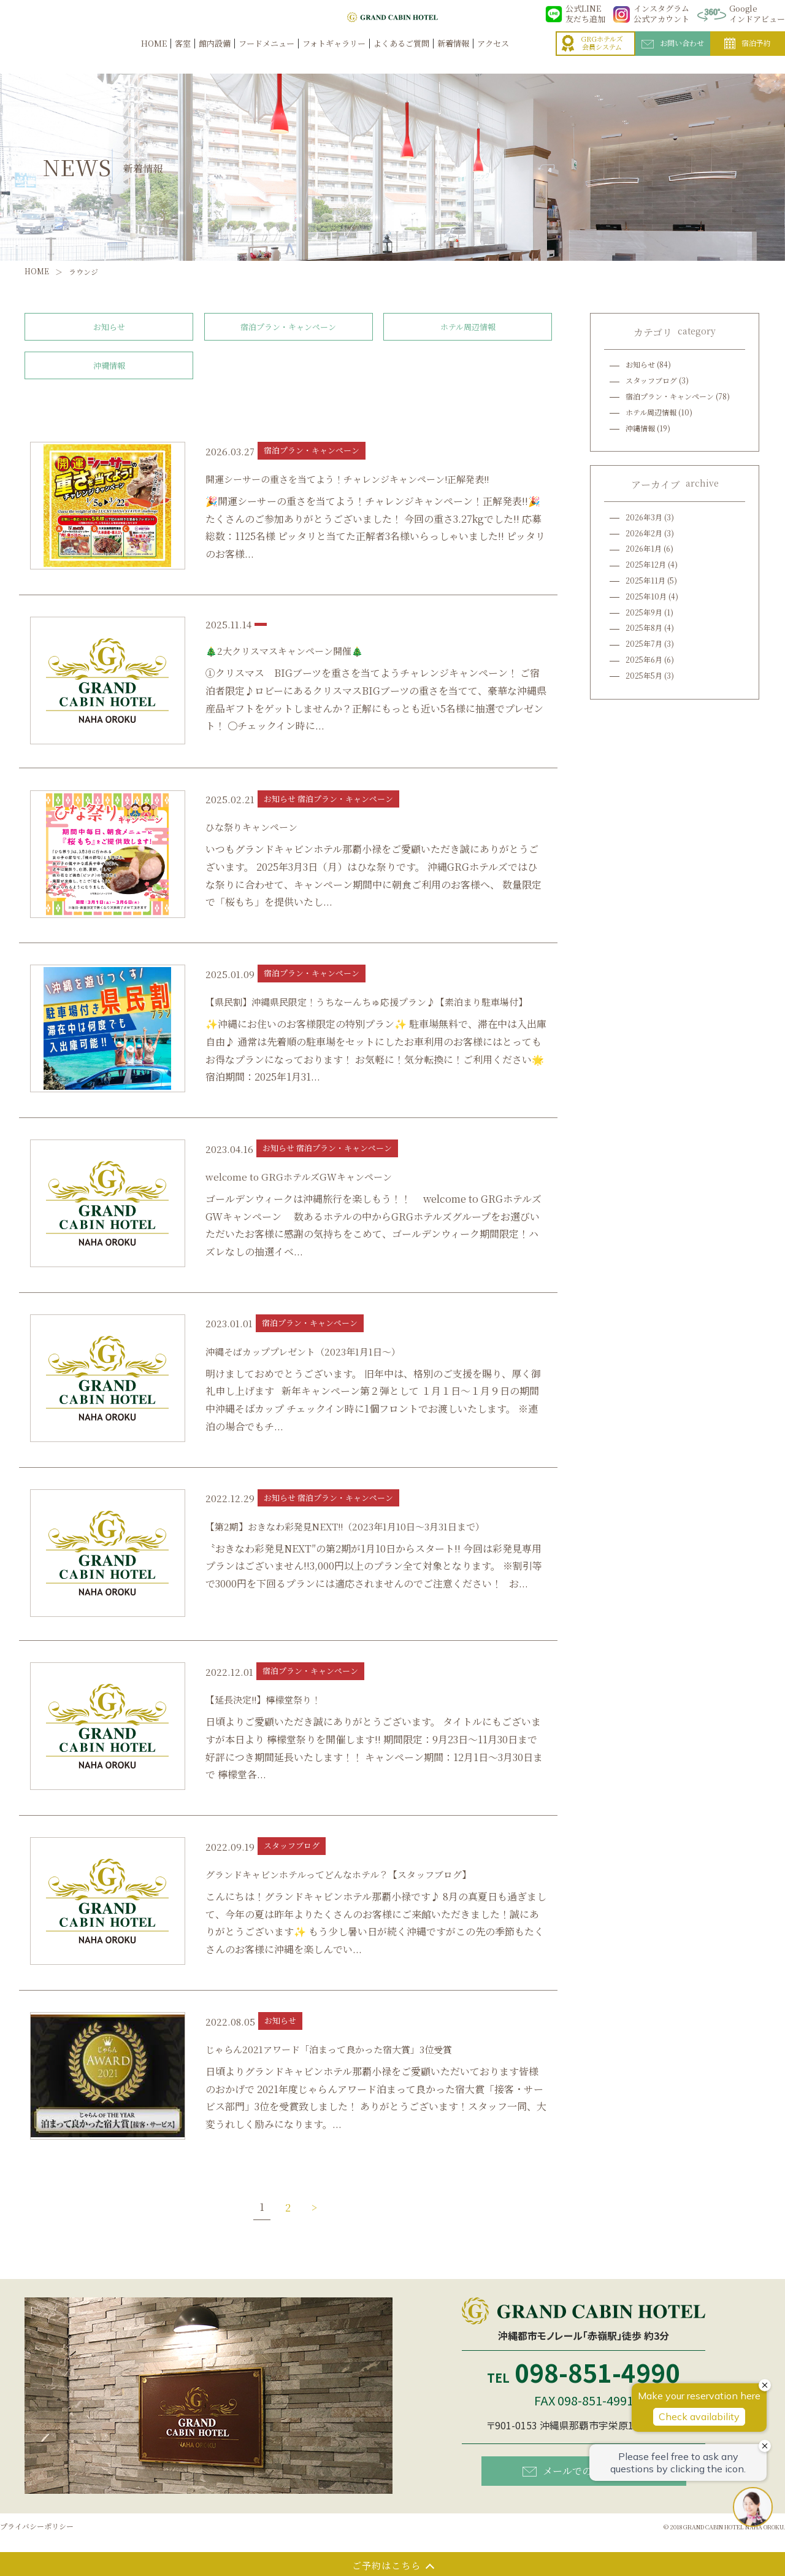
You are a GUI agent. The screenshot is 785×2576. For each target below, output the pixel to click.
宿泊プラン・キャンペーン (288, 327)
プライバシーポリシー (37, 2526)
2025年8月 (644, 627)
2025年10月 (646, 596)
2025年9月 (644, 612)
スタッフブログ (651, 380)
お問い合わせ (672, 55)
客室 (183, 56)
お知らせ (109, 327)
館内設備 (215, 56)
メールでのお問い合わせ (587, 2470)
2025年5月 (644, 675)
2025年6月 (644, 659)
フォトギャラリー (334, 56)
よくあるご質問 (401, 56)
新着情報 (453, 56)
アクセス (493, 56)
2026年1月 (644, 548)
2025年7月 (644, 643)
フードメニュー (266, 56)
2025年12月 (646, 564)
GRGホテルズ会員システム (592, 56)
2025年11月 (645, 580)
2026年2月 (644, 533)
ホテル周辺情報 (468, 327)
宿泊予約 (747, 56)
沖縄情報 (109, 365)
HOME (154, 56)
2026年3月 (644, 517)
